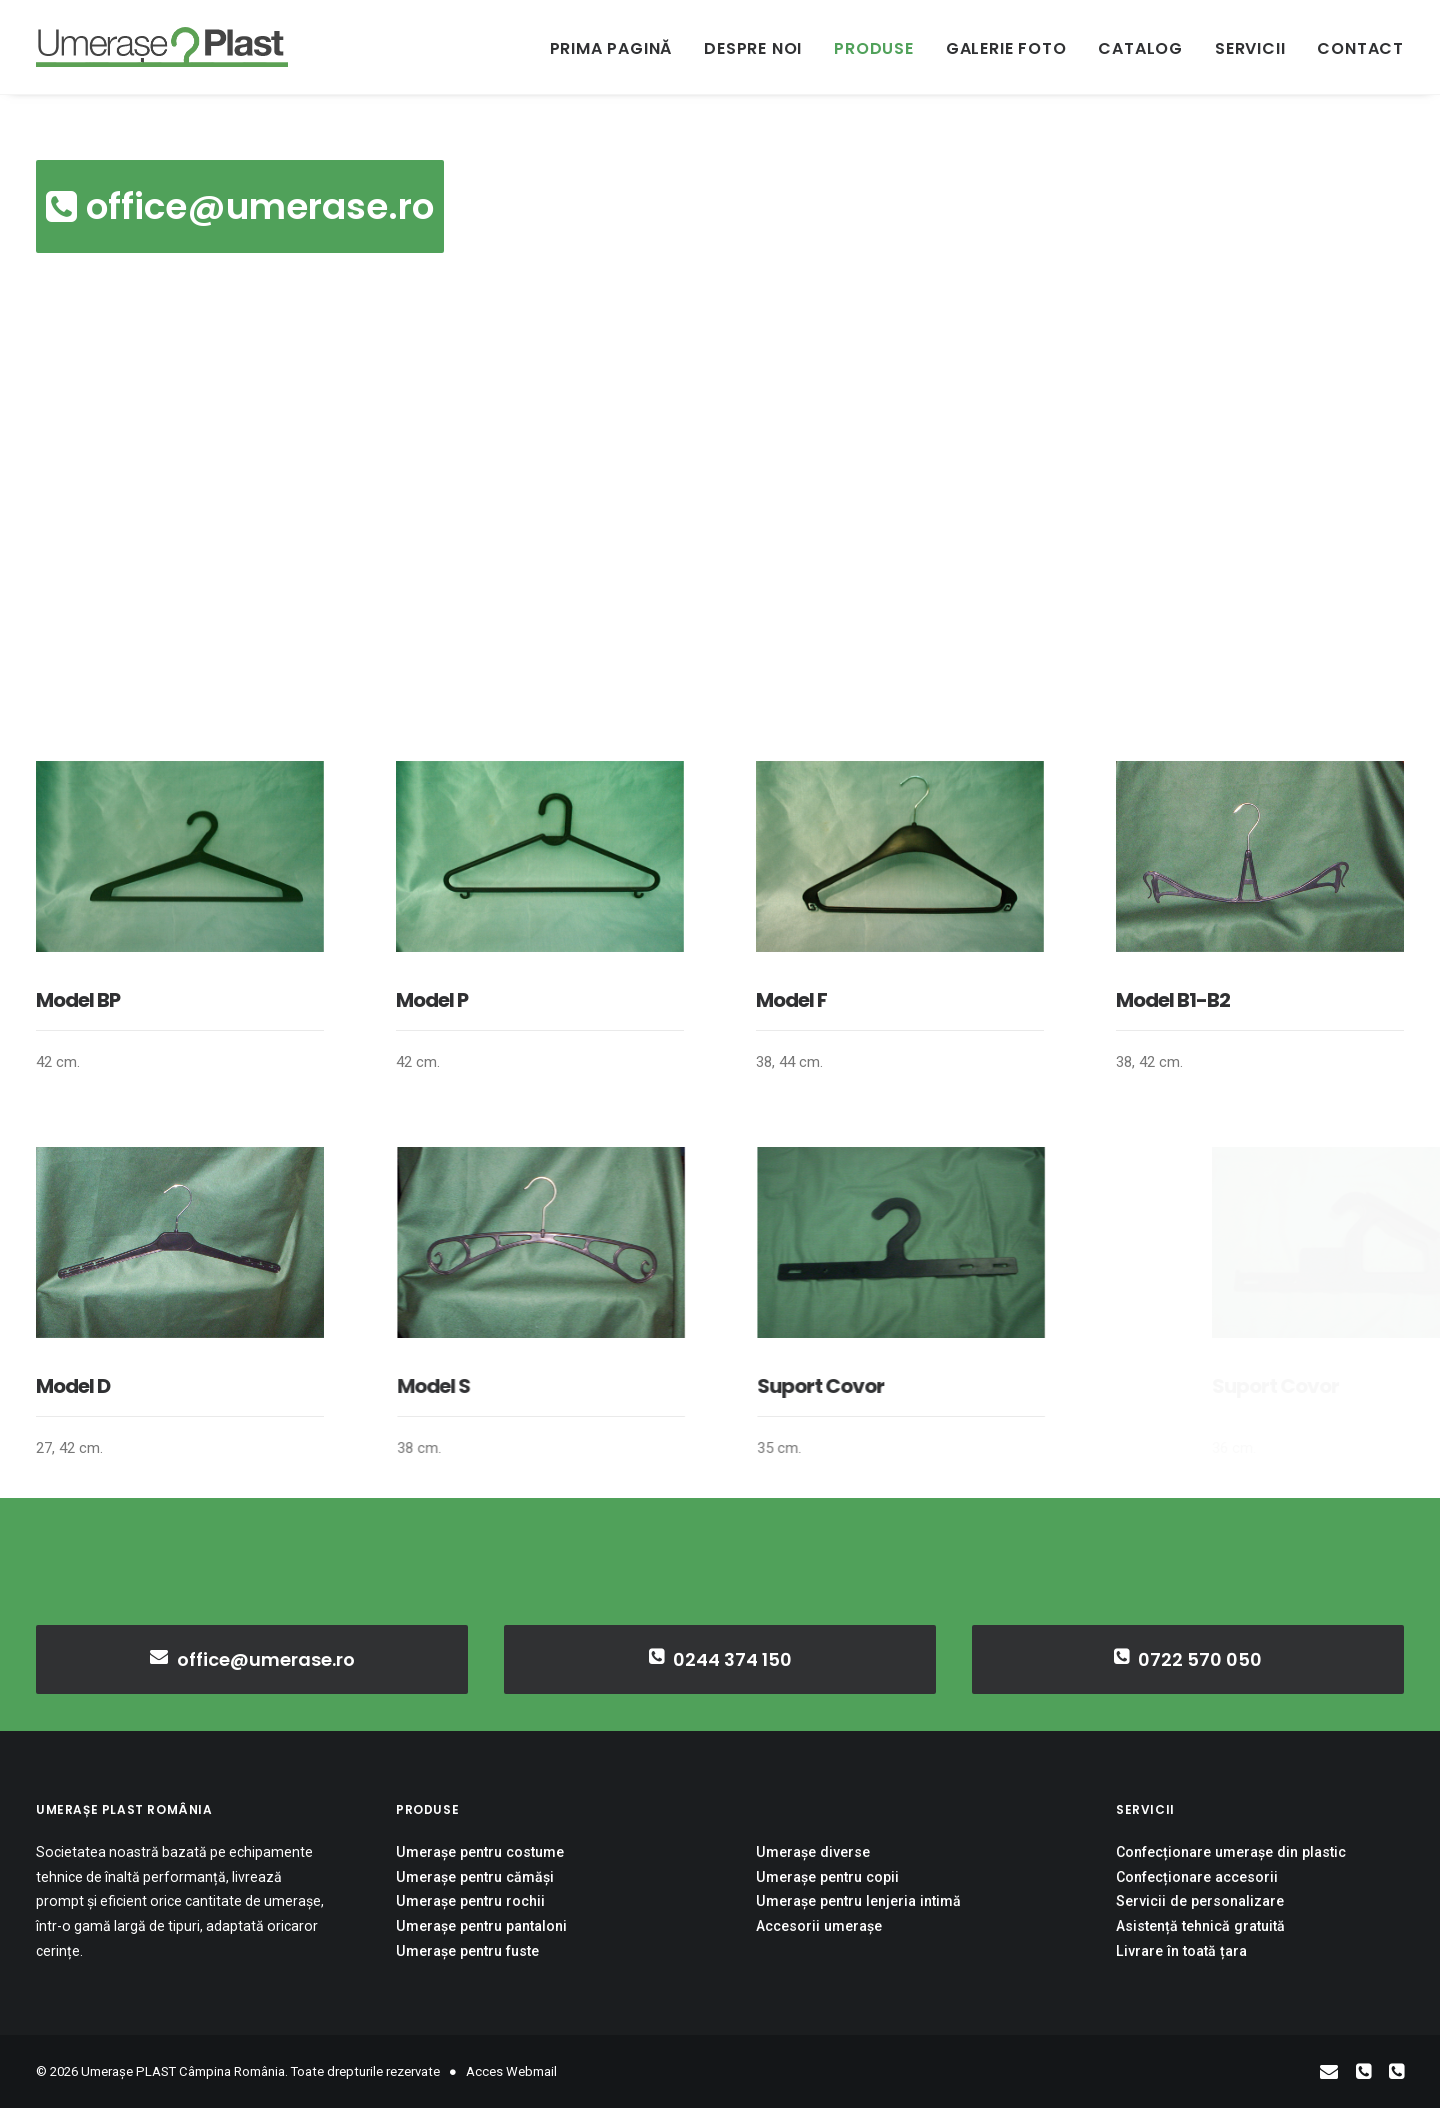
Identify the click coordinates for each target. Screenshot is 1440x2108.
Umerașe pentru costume (480, 1852)
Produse (874, 48)
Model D (138, 1386)
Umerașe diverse (813, 1852)
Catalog (1140, 48)
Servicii (1250, 48)
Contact (1360, 48)
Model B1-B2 (1174, 1000)
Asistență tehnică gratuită (1200, 1926)
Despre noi (753, 48)
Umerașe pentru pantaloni (481, 1926)
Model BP (78, 1000)
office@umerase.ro (240, 206)
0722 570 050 (1188, 1659)
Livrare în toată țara (1181, 1950)
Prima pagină (611, 48)
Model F (791, 1000)
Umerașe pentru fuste (467, 1950)
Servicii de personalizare (1200, 1901)
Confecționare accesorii (1197, 1877)
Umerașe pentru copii (827, 1877)
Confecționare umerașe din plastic (1231, 1852)
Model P (432, 1000)
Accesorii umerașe (819, 1926)
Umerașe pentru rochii (470, 1901)
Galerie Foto (1006, 48)
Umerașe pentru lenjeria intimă (858, 1901)
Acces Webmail (511, 2071)
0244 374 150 (720, 1659)
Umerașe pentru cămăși (475, 1877)
